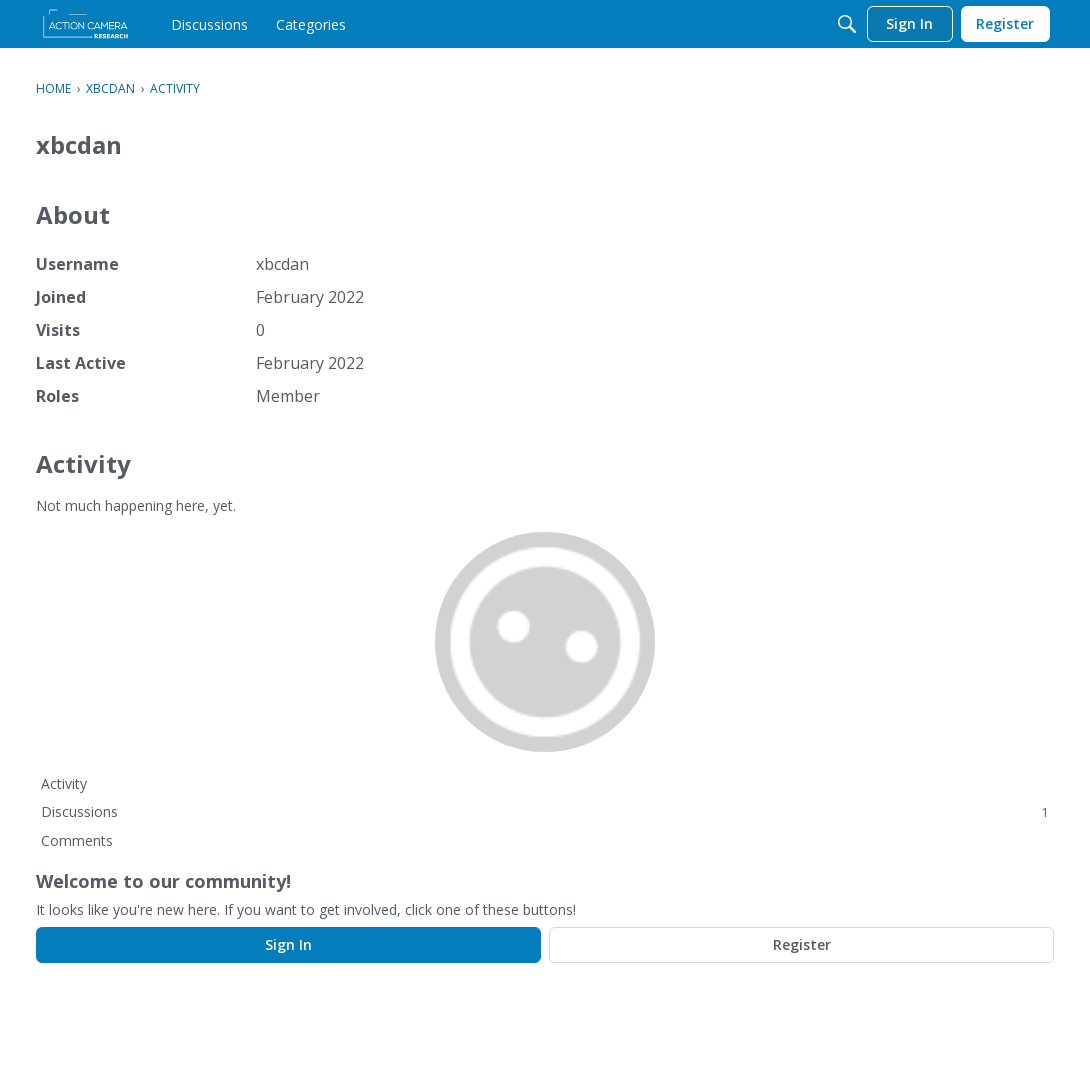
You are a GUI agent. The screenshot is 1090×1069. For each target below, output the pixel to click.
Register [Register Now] (802, 944)
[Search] (847, 24)
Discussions (545, 811)
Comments (77, 840)
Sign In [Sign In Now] (288, 944)
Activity (64, 783)
